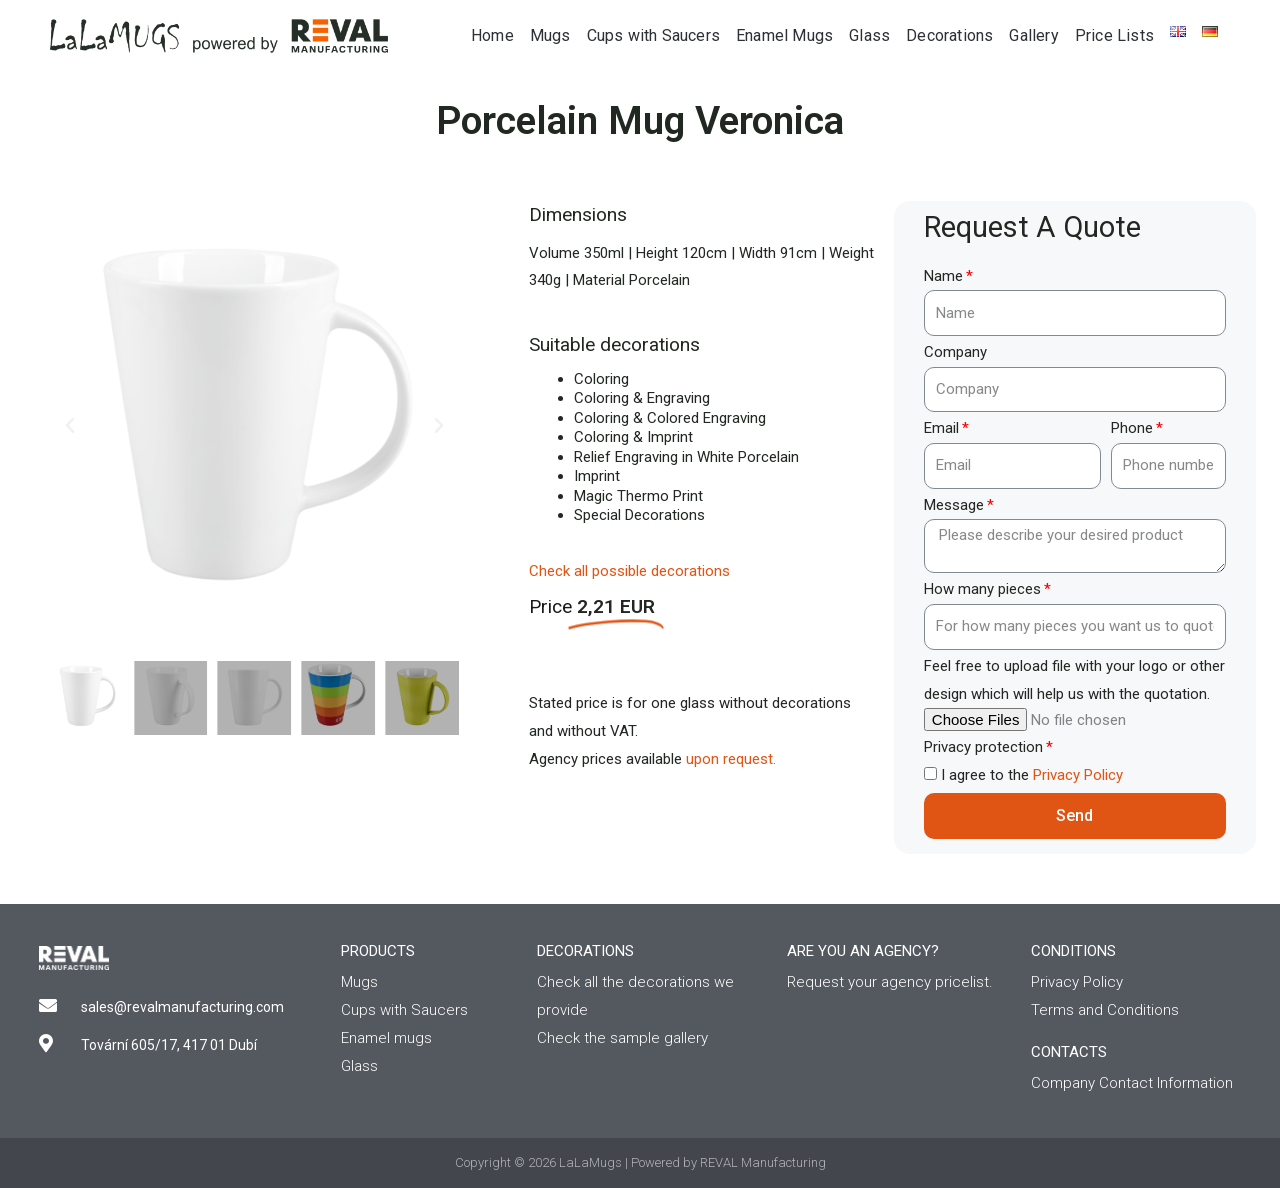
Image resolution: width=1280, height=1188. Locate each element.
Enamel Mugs (784, 35)
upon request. (731, 759)
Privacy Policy (1078, 775)
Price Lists (1114, 35)
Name (943, 276)
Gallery (1033, 35)
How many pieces (982, 589)
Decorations (949, 35)
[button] (70, 426)
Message (954, 505)
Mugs (550, 35)
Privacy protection (983, 747)
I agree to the (1032, 775)
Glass (869, 35)
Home (492, 35)
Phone (1132, 428)
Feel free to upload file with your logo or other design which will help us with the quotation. (1074, 680)
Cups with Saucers (653, 35)
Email (941, 428)
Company (955, 352)
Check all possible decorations (629, 571)
